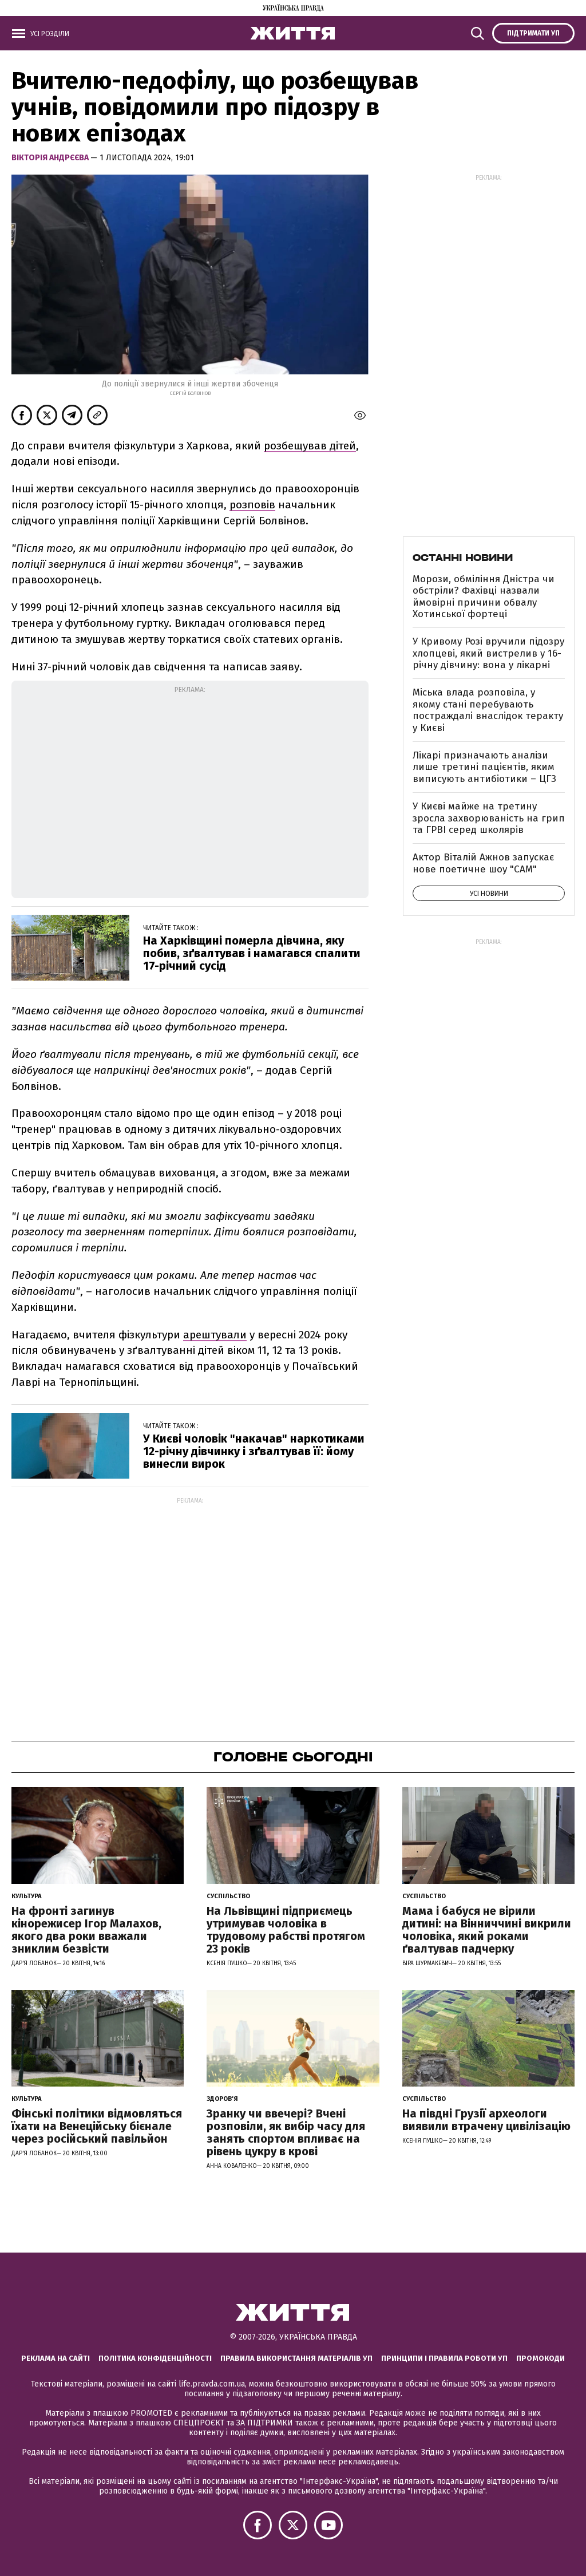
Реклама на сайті (55, 2358)
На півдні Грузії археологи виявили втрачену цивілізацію (486, 2120)
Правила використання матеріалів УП (296, 2358)
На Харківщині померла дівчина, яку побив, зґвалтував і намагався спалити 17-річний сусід (252, 953)
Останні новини (463, 557)
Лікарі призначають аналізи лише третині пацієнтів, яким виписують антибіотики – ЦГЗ (484, 767)
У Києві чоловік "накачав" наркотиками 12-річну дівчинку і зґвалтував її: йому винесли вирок (254, 1451)
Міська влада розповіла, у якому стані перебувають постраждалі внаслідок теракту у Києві (488, 709)
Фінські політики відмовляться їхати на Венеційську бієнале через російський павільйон (96, 2126)
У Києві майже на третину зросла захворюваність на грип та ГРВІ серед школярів (489, 818)
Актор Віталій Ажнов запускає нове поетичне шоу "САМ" (483, 863)
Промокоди (540, 2358)
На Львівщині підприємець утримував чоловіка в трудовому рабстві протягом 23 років (286, 1929)
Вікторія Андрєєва (50, 158)
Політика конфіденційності (155, 2358)
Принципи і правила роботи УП (444, 2358)
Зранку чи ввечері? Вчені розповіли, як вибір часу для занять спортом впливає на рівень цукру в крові (286, 2132)
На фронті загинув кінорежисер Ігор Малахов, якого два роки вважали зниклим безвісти (86, 1929)
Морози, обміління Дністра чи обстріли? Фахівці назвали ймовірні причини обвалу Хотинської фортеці (484, 596)
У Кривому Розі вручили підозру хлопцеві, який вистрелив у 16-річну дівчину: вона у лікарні (488, 653)
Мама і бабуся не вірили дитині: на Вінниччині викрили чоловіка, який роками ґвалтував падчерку (486, 1929)
